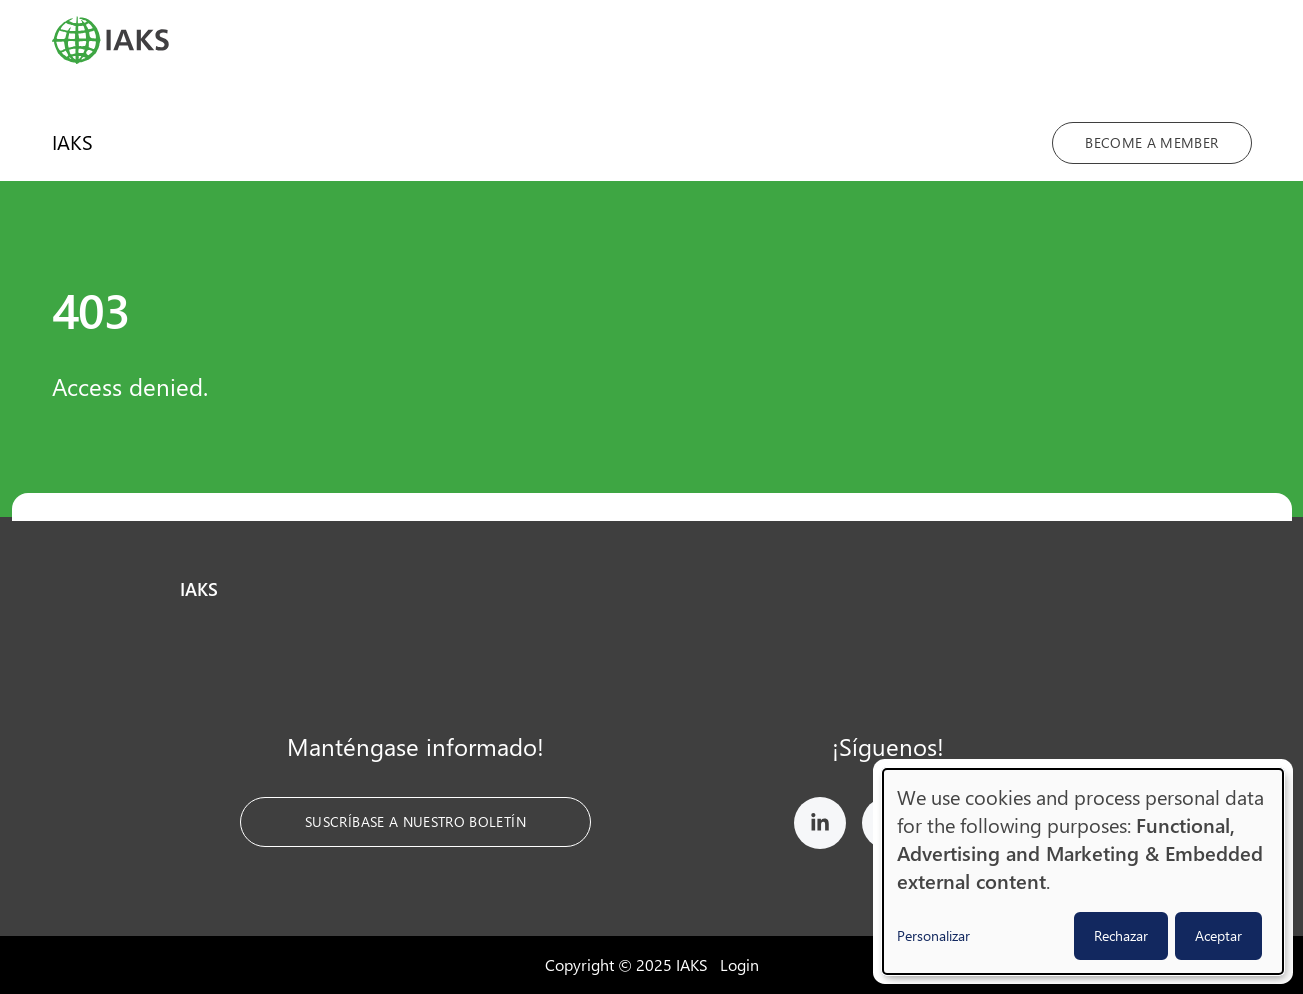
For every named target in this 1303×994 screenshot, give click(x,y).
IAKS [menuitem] (72, 141)
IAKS (199, 589)
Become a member (1151, 142)
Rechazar (1121, 935)
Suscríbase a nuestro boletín (415, 821)
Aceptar (1218, 935)
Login (739, 964)
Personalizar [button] (933, 935)
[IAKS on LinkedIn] (820, 826)
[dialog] (1083, 871)
